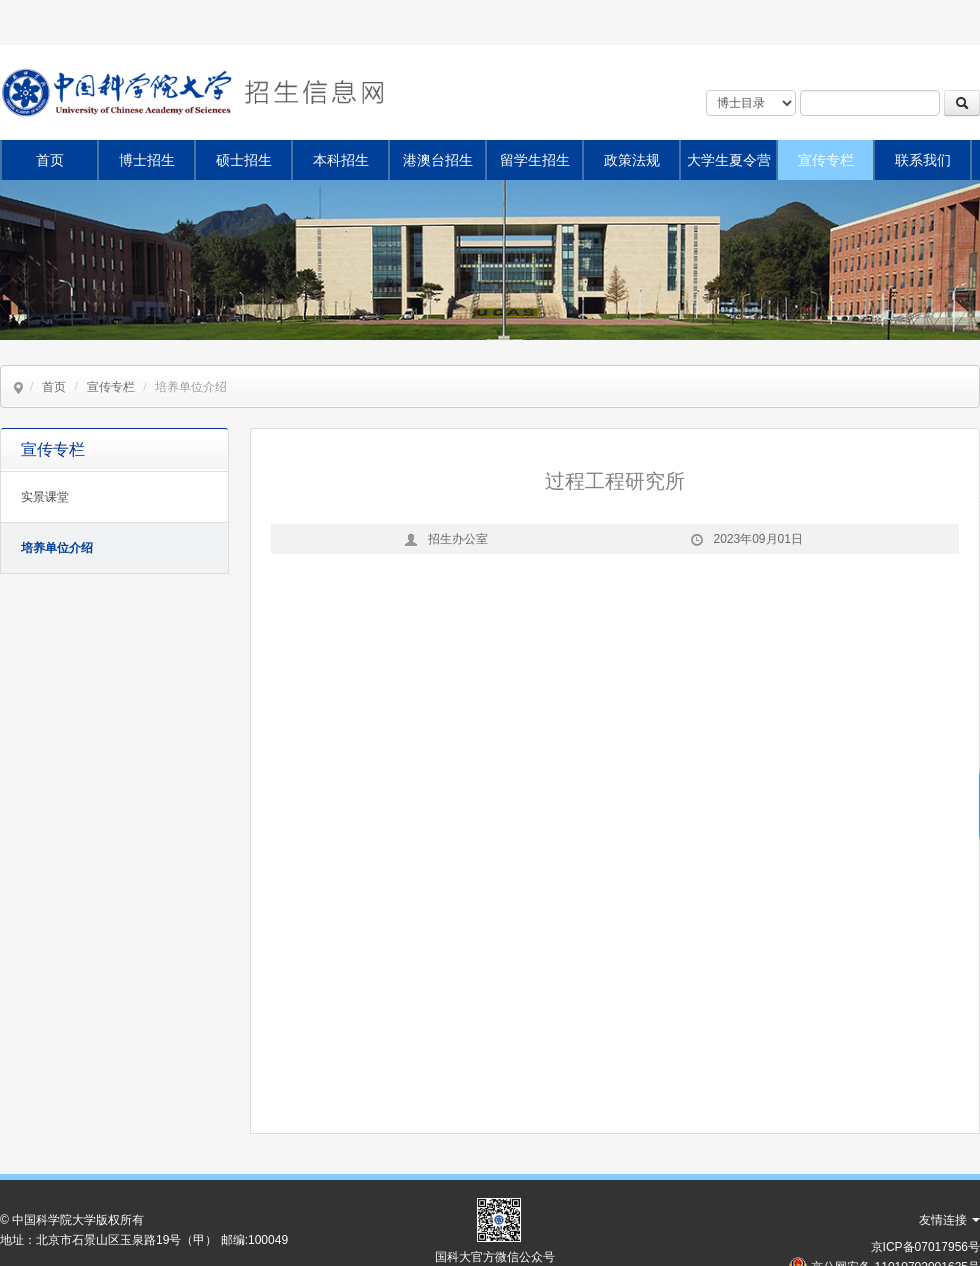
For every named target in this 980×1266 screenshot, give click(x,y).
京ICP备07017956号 (925, 1247)
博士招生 (147, 160)
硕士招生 (244, 160)
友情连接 (949, 1220)
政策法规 (632, 160)
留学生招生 (535, 160)
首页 (50, 160)
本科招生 (341, 160)
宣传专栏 (826, 160)
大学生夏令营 (729, 160)
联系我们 (923, 160)
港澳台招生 (438, 160)
